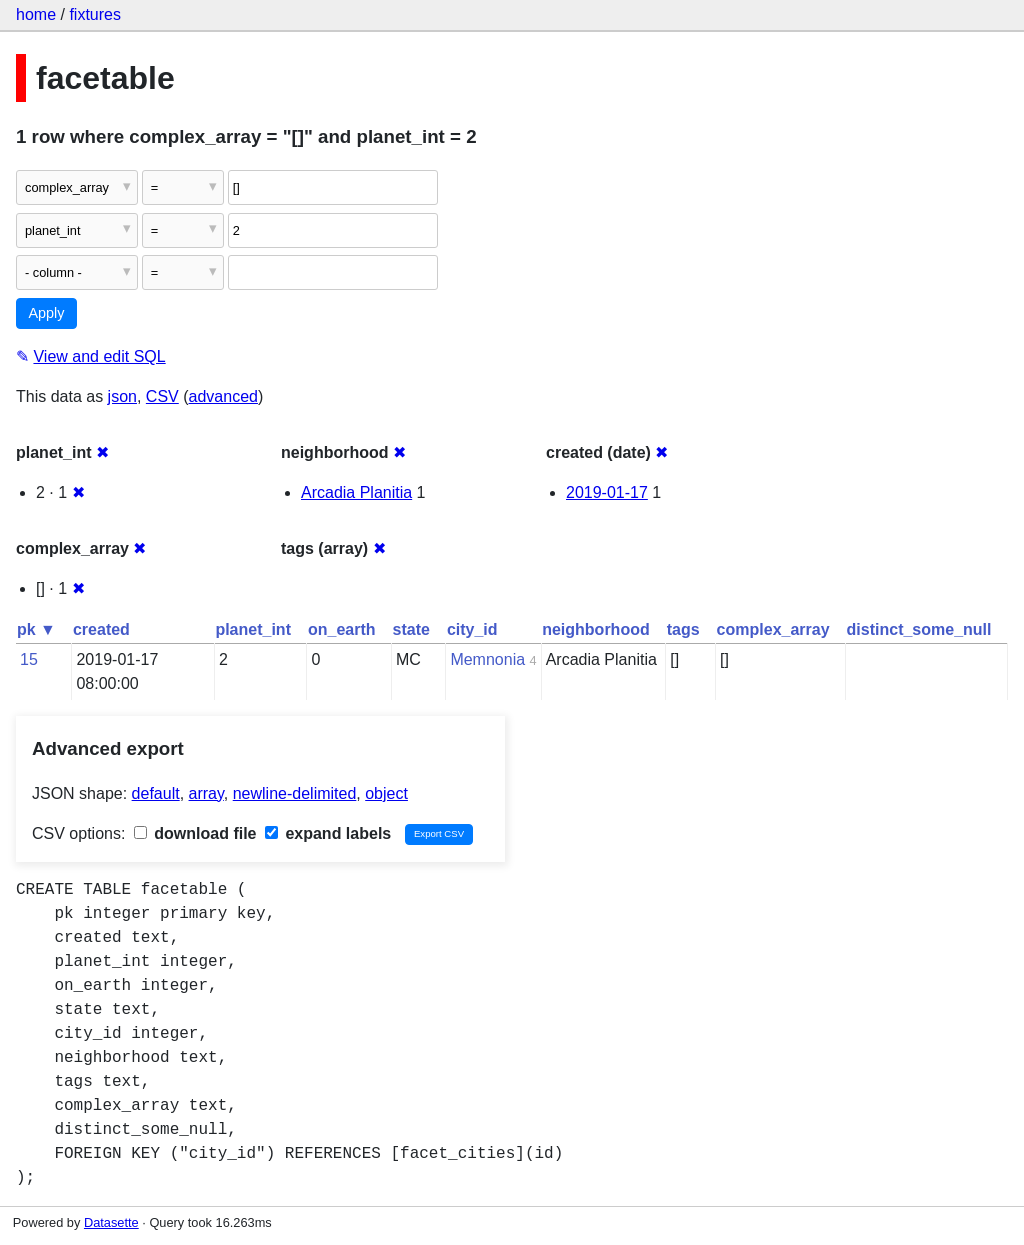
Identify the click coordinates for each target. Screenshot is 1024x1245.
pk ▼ (36, 629)
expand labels (328, 833)
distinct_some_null (919, 629)
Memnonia (487, 659)
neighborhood (596, 629)
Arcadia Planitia (356, 492)
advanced (223, 396)
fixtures (95, 14)
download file (195, 833)
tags (683, 629)
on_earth (342, 629)
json (122, 396)
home (36, 14)
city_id (472, 629)
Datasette (111, 1222)
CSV (162, 396)
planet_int (253, 629)
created (101, 629)
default (156, 793)
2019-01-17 (607, 492)
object (386, 793)
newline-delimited (295, 793)
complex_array (773, 629)
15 (29, 659)
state (411, 629)
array (206, 793)
